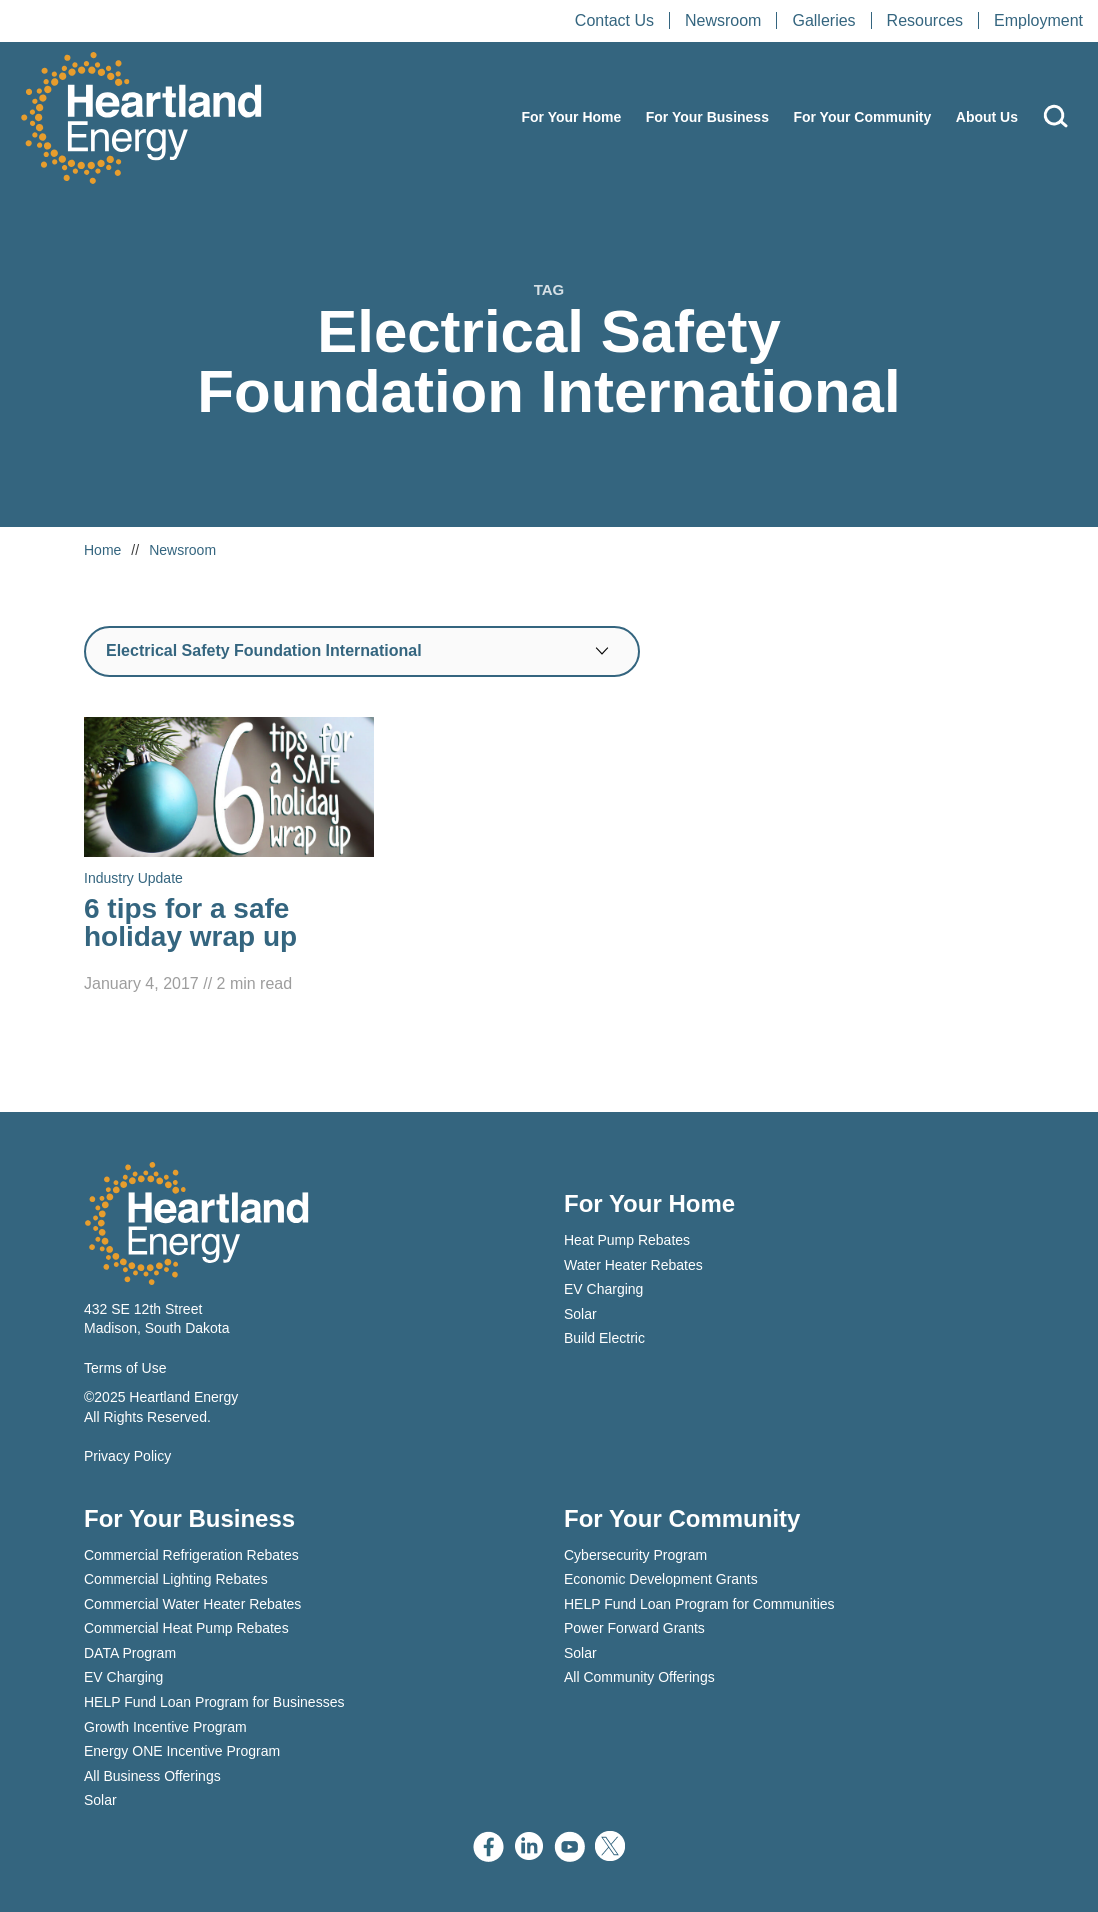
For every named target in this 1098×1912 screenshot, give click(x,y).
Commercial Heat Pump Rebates (186, 1628)
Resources (925, 20)
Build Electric (604, 1338)
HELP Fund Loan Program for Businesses (214, 1702)
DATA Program (130, 1653)
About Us (987, 117)
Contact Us (614, 20)
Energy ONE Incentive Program (182, 1751)
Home (102, 550)
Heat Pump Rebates (627, 1240)
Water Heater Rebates (633, 1265)
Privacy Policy (127, 1456)
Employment (1038, 20)
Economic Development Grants (661, 1579)
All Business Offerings (152, 1776)
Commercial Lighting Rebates (176, 1579)
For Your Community (862, 117)
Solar (580, 1314)
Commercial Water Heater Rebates (192, 1604)
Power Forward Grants (634, 1628)
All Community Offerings (639, 1677)
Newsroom (723, 20)
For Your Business (707, 117)
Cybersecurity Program (635, 1555)
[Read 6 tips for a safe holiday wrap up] (229, 857)
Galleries (823, 20)
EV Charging (603, 1289)
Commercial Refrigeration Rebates (191, 1555)
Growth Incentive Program (165, 1727)
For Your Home (571, 117)
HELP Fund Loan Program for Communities (699, 1604)
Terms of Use (125, 1368)
